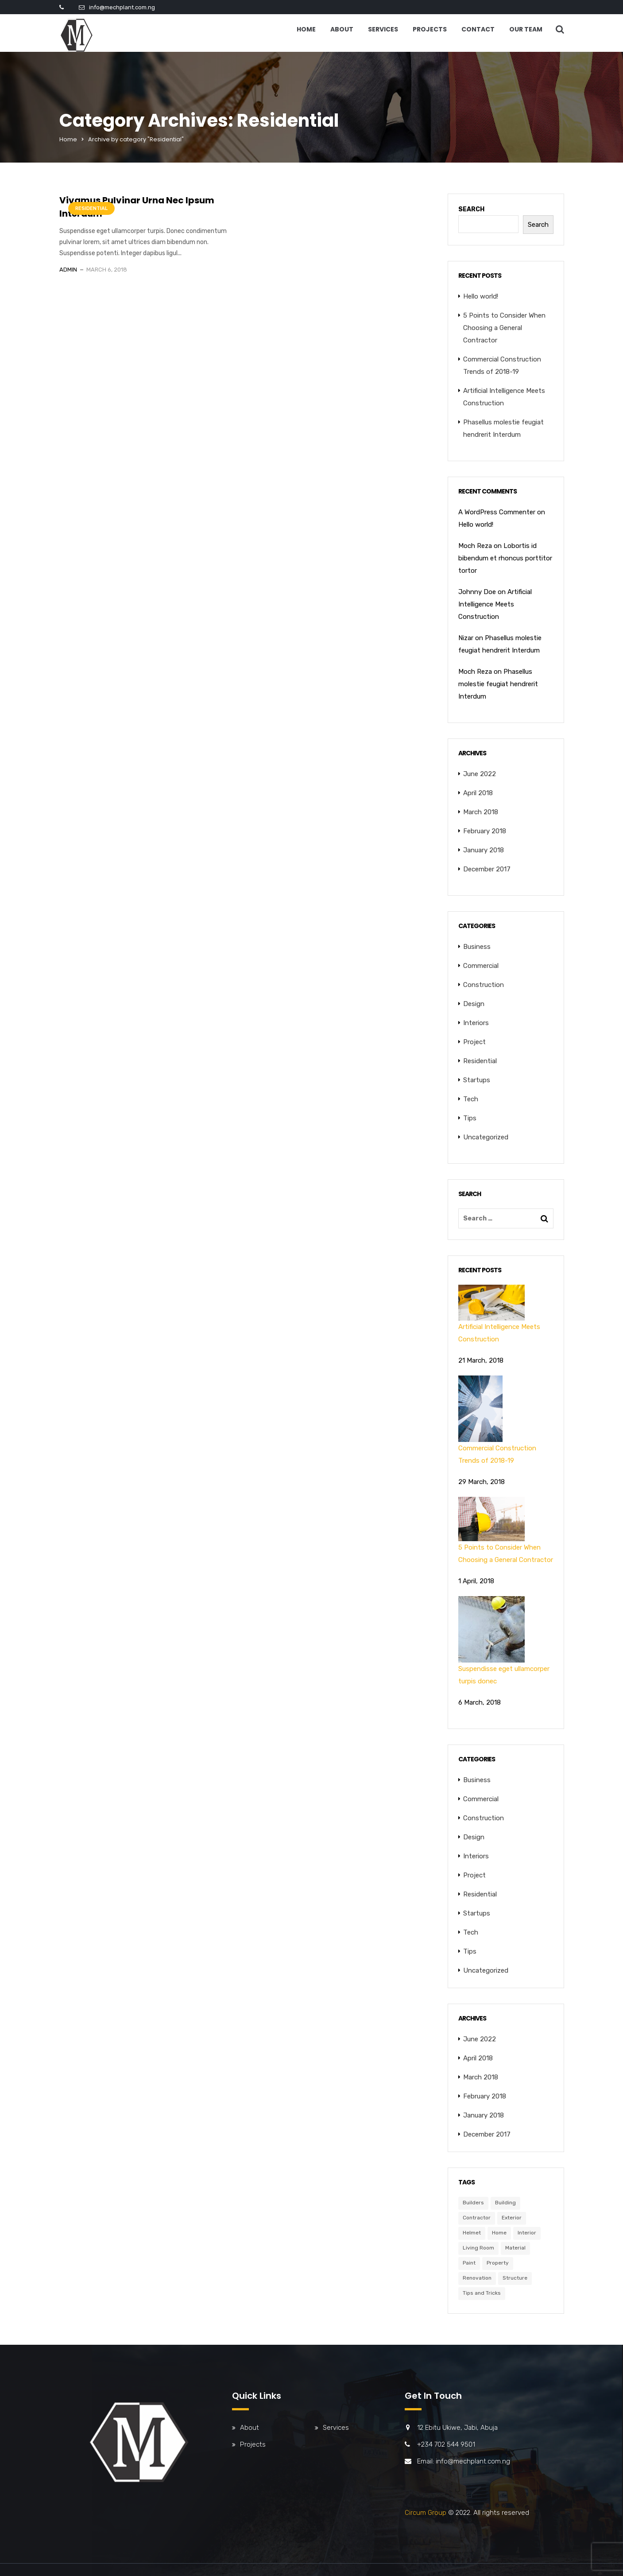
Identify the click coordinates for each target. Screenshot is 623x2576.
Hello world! (480, 296)
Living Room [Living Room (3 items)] (478, 2248)
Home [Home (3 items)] (499, 2233)
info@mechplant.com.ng (122, 7)
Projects (430, 29)
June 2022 (479, 774)
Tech (470, 1099)
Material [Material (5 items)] (515, 2248)
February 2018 (484, 831)
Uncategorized (485, 1137)
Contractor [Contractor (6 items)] (477, 2218)
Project (474, 1042)
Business (477, 947)
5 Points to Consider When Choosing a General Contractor (504, 327)
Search (471, 209)
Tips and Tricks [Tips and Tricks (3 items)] (482, 2293)
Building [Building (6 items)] (505, 2202)
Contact (478, 29)
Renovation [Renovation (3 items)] (477, 2278)
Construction (483, 985)
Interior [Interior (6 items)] (527, 2233)
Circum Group (425, 2513)
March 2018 (480, 812)
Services (383, 29)
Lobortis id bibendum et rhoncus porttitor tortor (505, 558)
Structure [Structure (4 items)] (515, 2278)
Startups (476, 1080)
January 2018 (483, 850)
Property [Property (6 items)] (498, 2263)
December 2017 (487, 869)
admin (68, 269)
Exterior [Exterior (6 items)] (512, 2218)
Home (306, 29)
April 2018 (478, 793)
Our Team (525, 29)
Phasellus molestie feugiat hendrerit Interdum (498, 684)
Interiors (476, 1023)
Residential (91, 208)
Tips (469, 1118)
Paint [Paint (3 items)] (469, 2263)
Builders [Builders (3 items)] (473, 2202)
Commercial (481, 966)
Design (473, 1004)
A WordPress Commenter (496, 512)
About (341, 29)
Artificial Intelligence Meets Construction (495, 604)
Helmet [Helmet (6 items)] (472, 2233)
